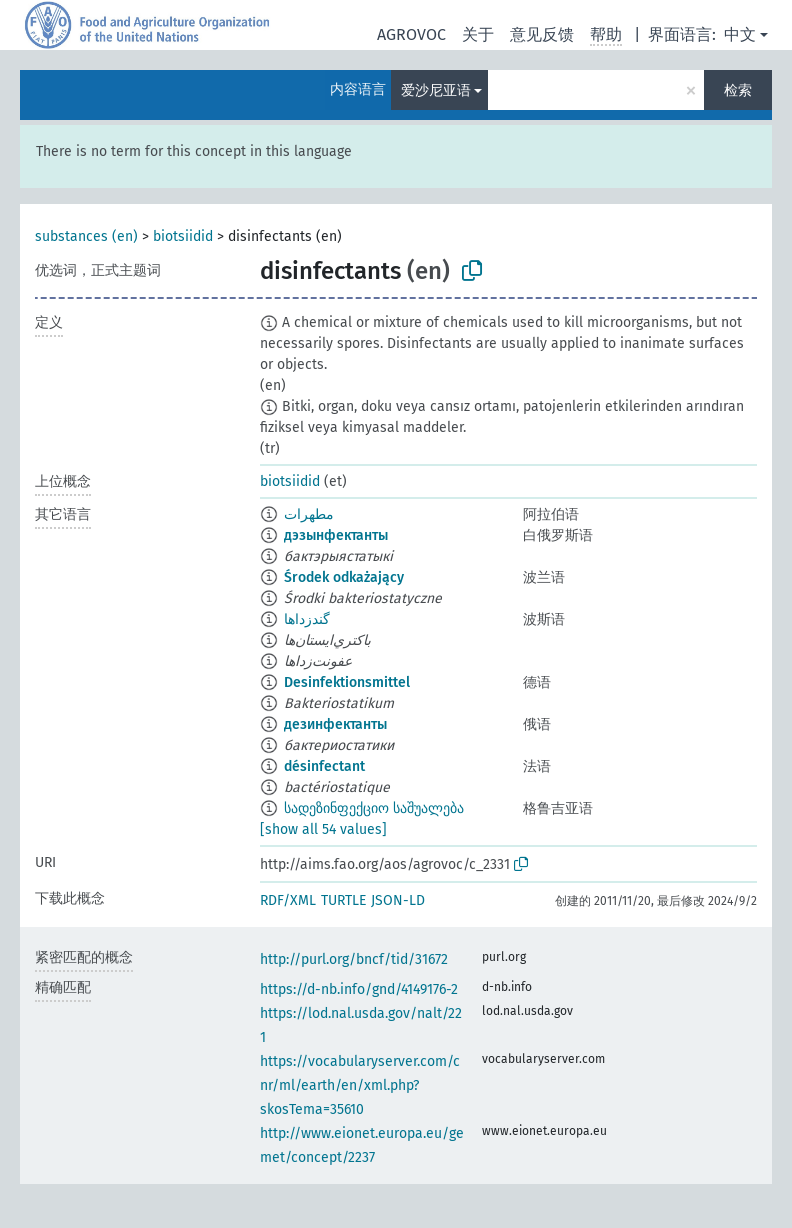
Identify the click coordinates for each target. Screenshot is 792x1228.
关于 (478, 34)
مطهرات (309, 514)
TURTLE (343, 900)
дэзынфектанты (336, 535)
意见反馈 (542, 34)
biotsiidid (183, 236)
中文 (740, 34)
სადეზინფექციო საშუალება (374, 808)
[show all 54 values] (323, 829)
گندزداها (307, 619)
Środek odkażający (344, 577)
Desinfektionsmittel (347, 682)
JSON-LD (398, 900)
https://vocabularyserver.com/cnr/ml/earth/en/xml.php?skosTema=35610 (360, 1085)
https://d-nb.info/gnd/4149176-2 (359, 989)
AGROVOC (411, 34)
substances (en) (86, 236)
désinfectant (324, 766)
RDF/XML (288, 900)
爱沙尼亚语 (436, 90)
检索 (738, 90)
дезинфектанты (335, 724)
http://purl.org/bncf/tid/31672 (354, 959)
